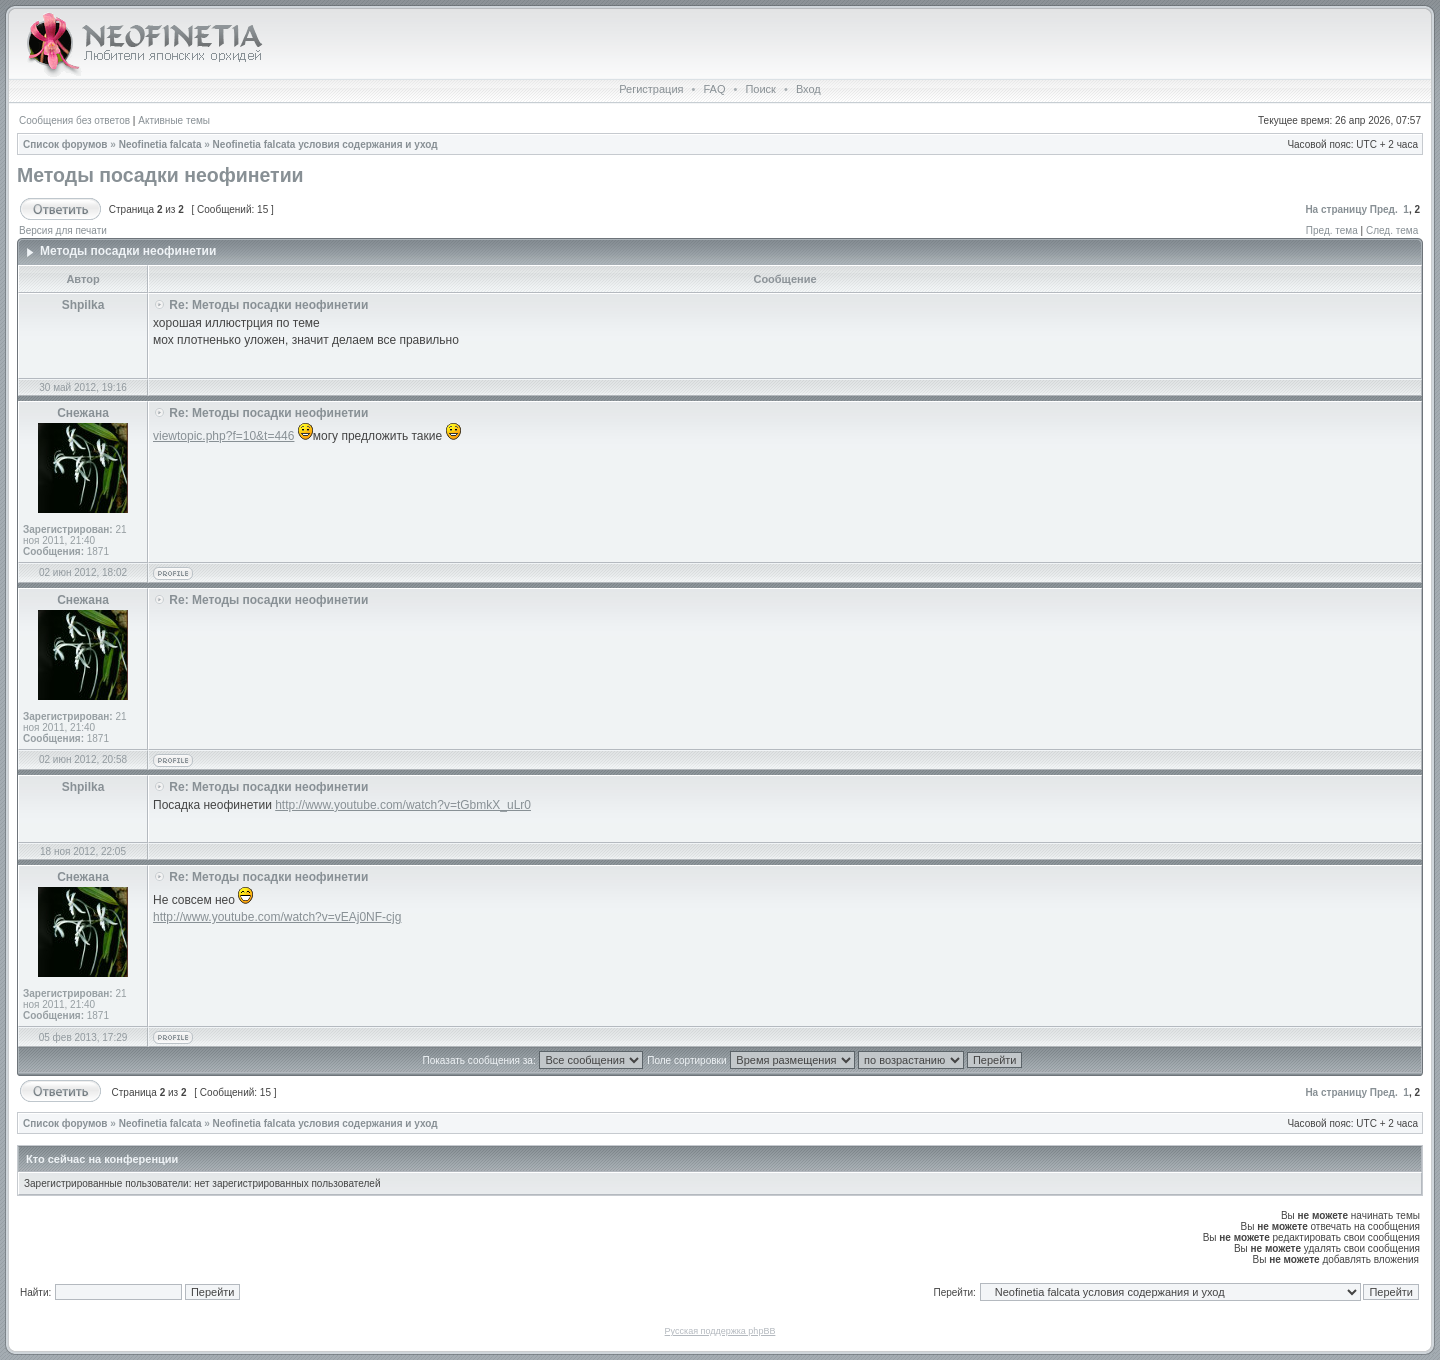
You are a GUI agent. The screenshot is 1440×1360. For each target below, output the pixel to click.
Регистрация (651, 89)
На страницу (1336, 209)
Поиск (760, 89)
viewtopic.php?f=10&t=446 (223, 436)
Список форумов (65, 144)
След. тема (1392, 230)
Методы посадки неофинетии (160, 175)
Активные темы (174, 120)
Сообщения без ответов (74, 120)
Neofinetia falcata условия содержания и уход (325, 144)
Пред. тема (1332, 230)
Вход (808, 89)
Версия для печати (63, 230)
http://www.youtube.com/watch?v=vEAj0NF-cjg (277, 917)
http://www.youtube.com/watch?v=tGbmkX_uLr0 (403, 805)
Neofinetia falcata (160, 144)
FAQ (714, 89)
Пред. (1384, 209)
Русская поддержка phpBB (720, 1331)
